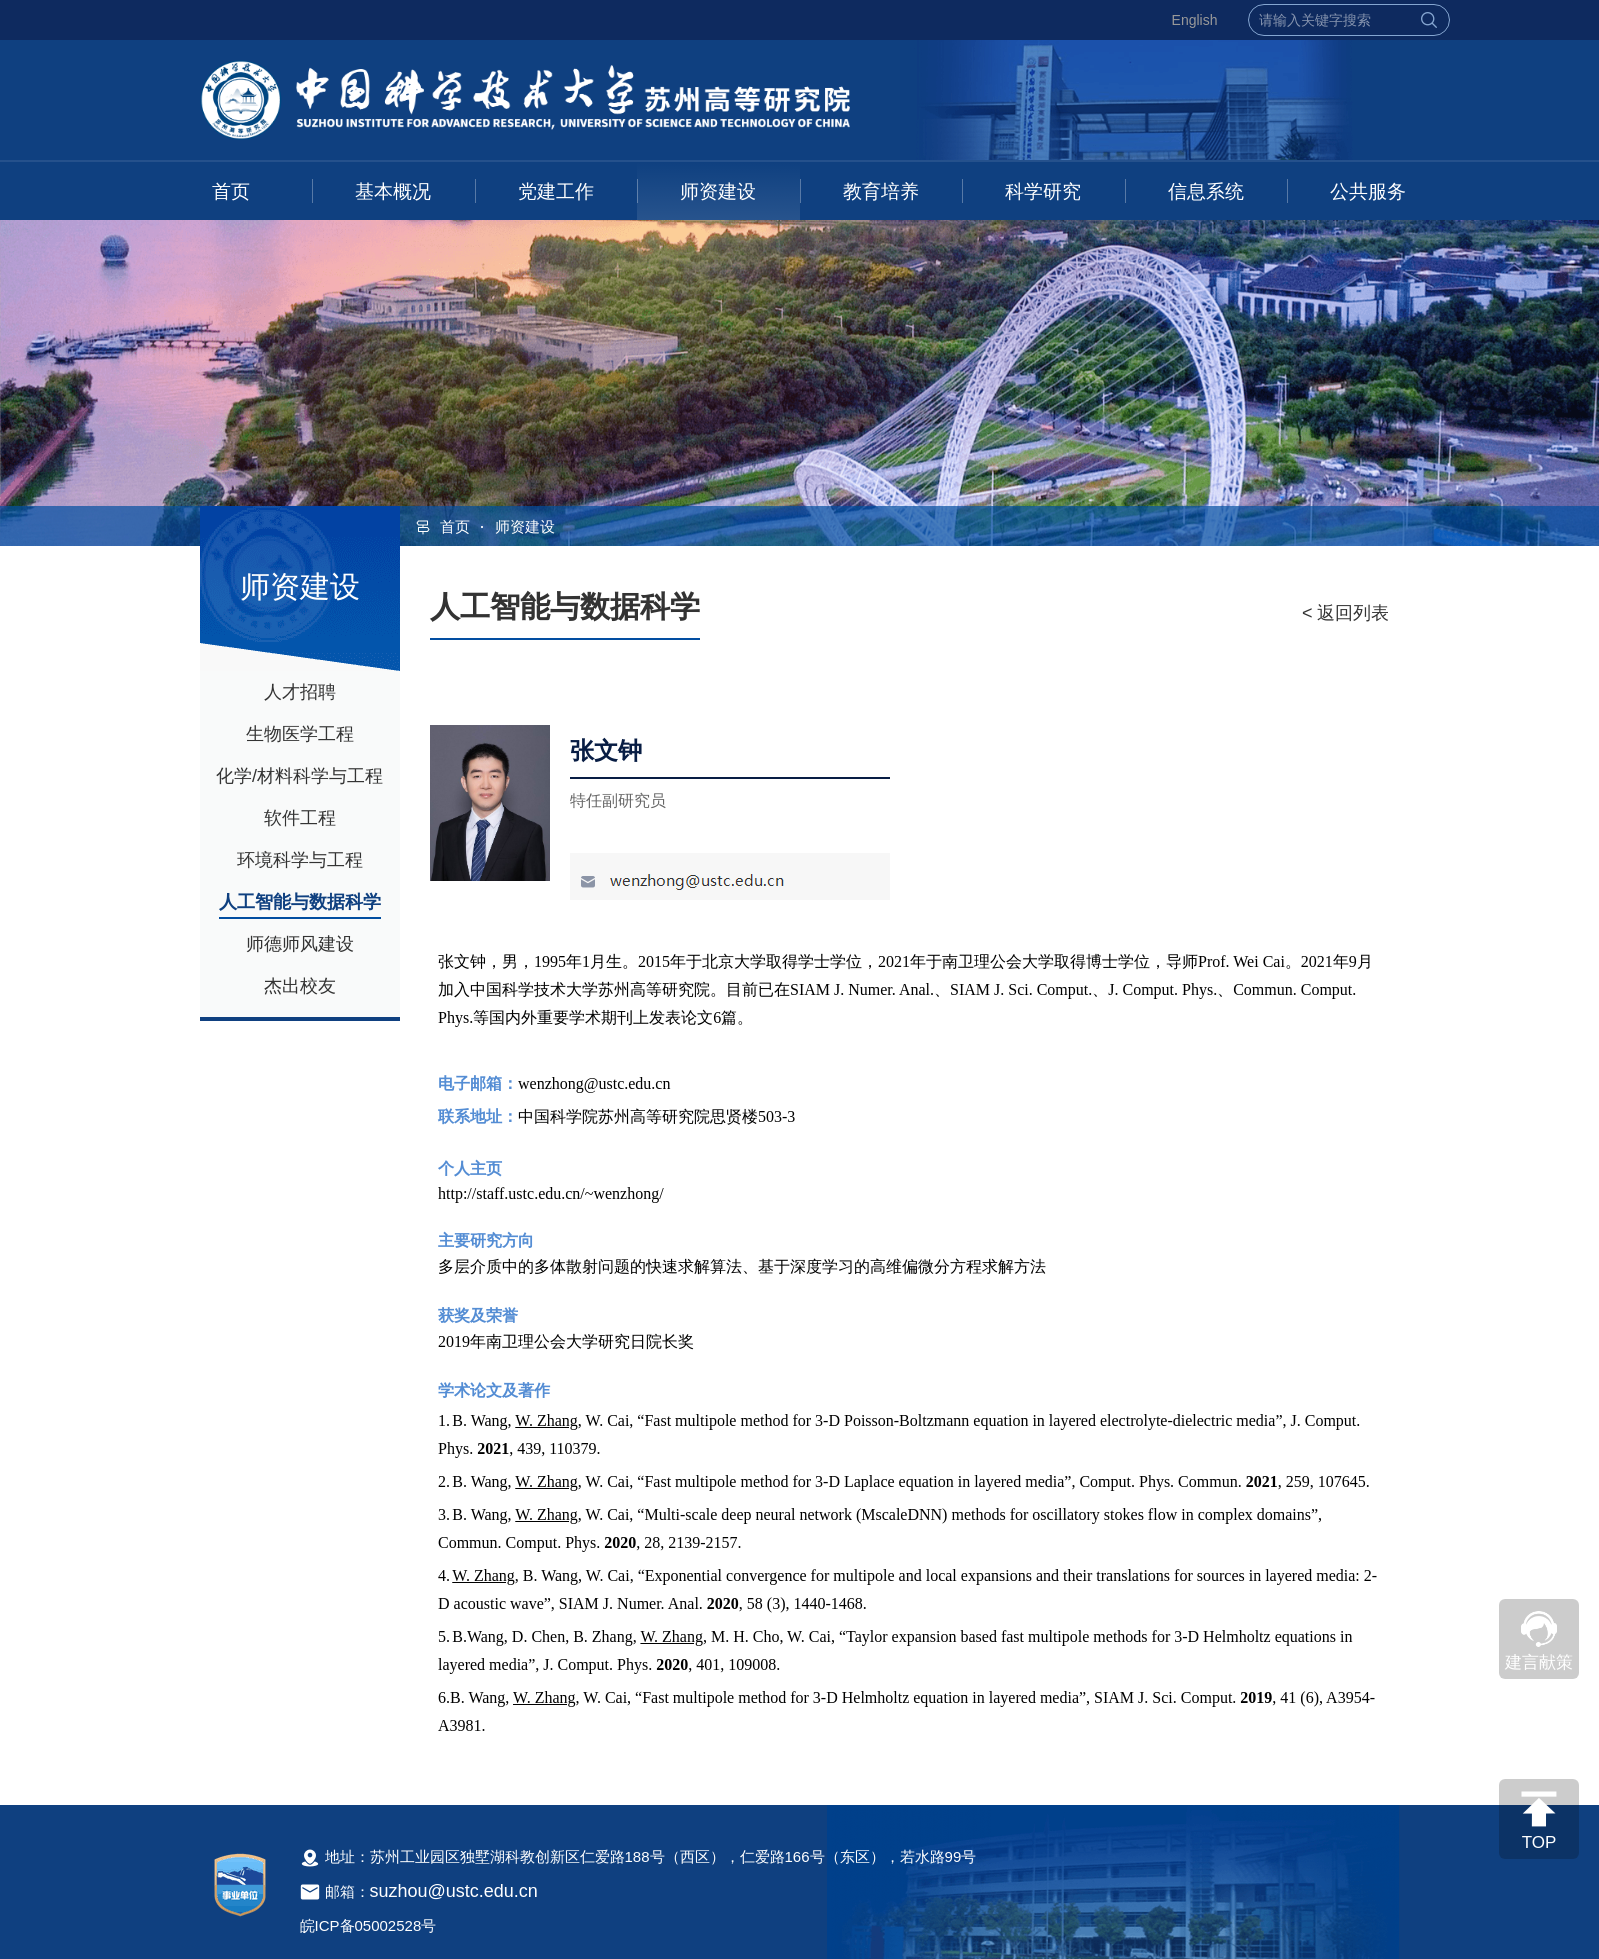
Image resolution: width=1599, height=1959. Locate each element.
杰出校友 (300, 986)
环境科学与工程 (300, 860)
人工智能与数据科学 (300, 902)
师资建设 (718, 191)
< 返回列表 (1346, 613)
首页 (231, 191)
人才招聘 (300, 692)
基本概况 (393, 191)
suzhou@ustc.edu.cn (454, 1891)
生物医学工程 (300, 734)
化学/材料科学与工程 (299, 776)
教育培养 (881, 191)
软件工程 (300, 818)
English (1195, 20)
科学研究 (1043, 191)
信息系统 (1206, 191)
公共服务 (1368, 191)
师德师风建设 (300, 944)
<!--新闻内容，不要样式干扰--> (910, 1355)
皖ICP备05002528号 (368, 1925)
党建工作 (556, 191)
